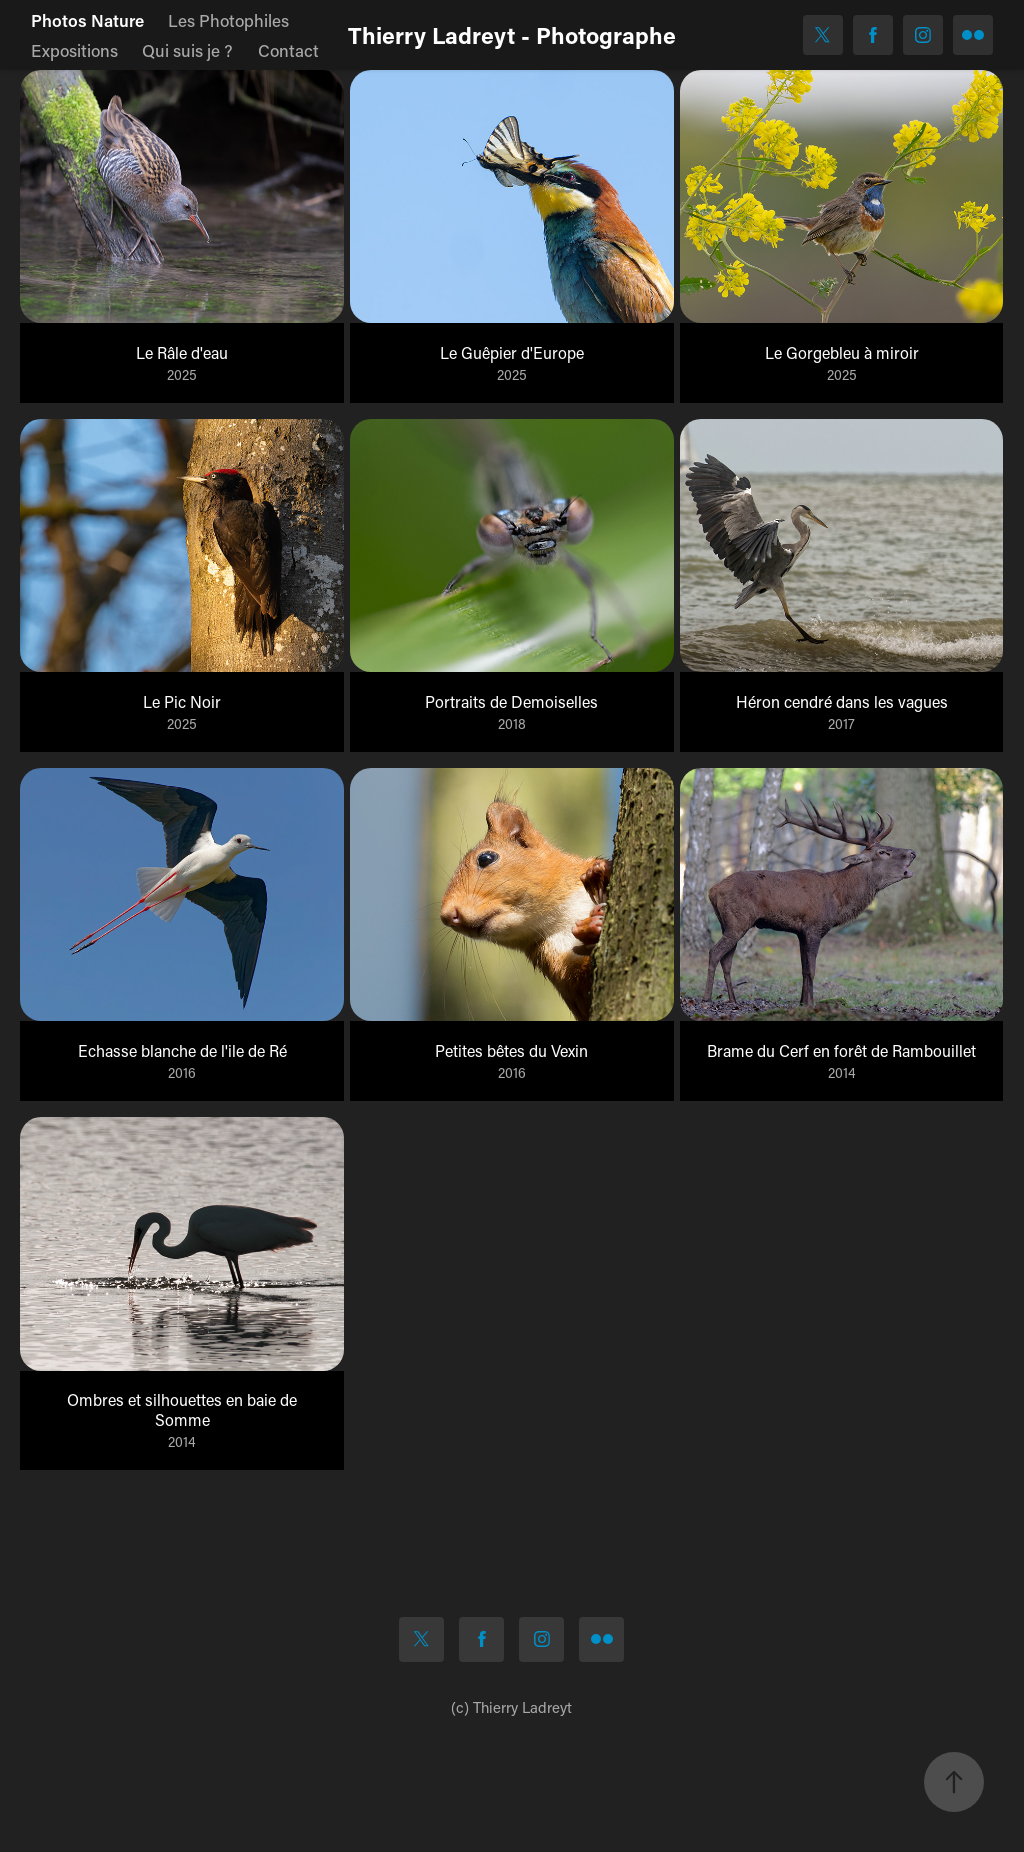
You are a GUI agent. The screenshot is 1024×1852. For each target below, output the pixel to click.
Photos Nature (87, 20)
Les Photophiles (228, 20)
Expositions (74, 50)
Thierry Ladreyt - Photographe (512, 35)
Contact (288, 50)
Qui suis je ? (187, 50)
